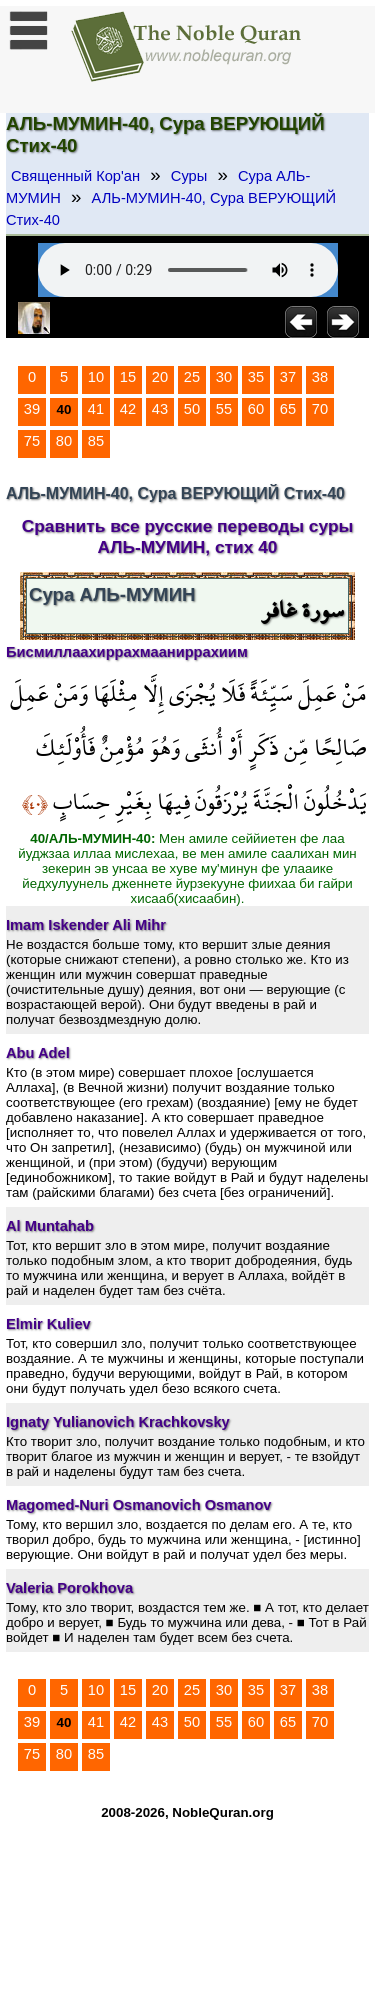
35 (256, 377)
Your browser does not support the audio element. (188, 270)
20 (160, 377)
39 (32, 409)
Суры (189, 176)
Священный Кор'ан (75, 176)
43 (160, 409)
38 (320, 377)
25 (192, 377)
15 (128, 377)
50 (192, 409)
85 (96, 441)
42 (128, 409)
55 (224, 409)
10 (96, 377)
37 (288, 377)
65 (288, 409)
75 (32, 441)
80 (64, 441)
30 (224, 377)
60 (256, 409)
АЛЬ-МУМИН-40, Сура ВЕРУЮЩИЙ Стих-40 (171, 209)
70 (320, 409)
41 (96, 409)
